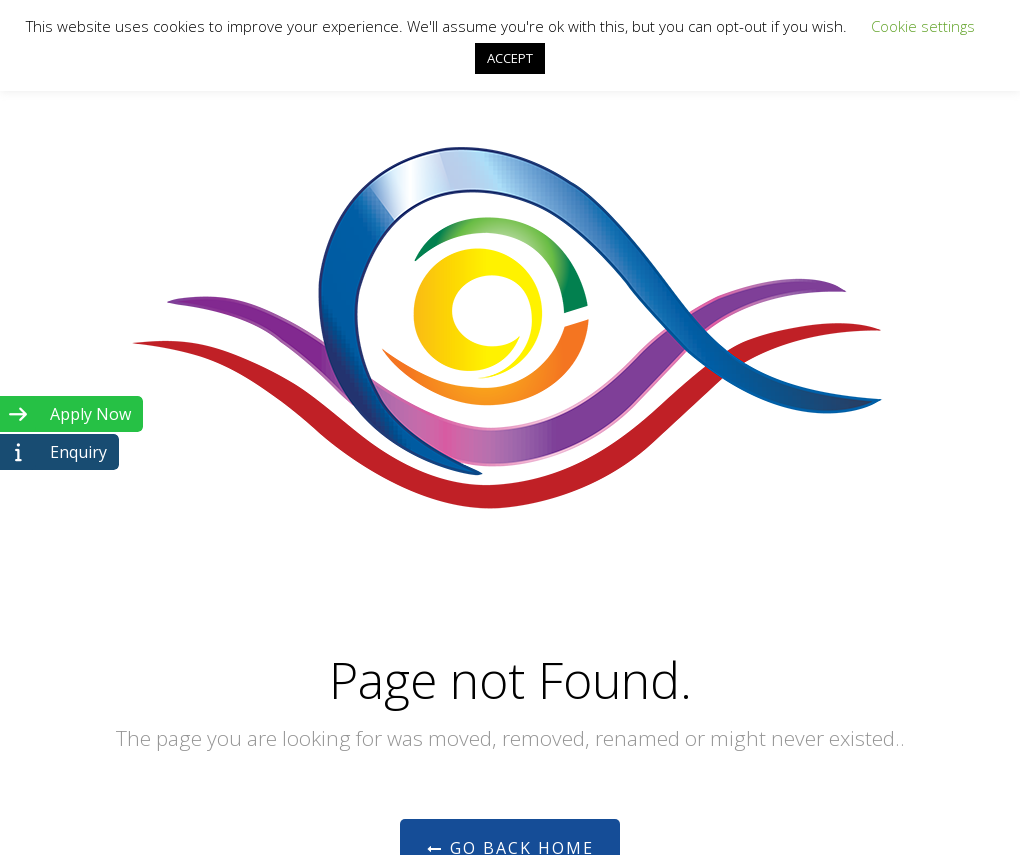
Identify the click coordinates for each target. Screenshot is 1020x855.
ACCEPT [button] (510, 58)
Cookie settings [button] (923, 26)
